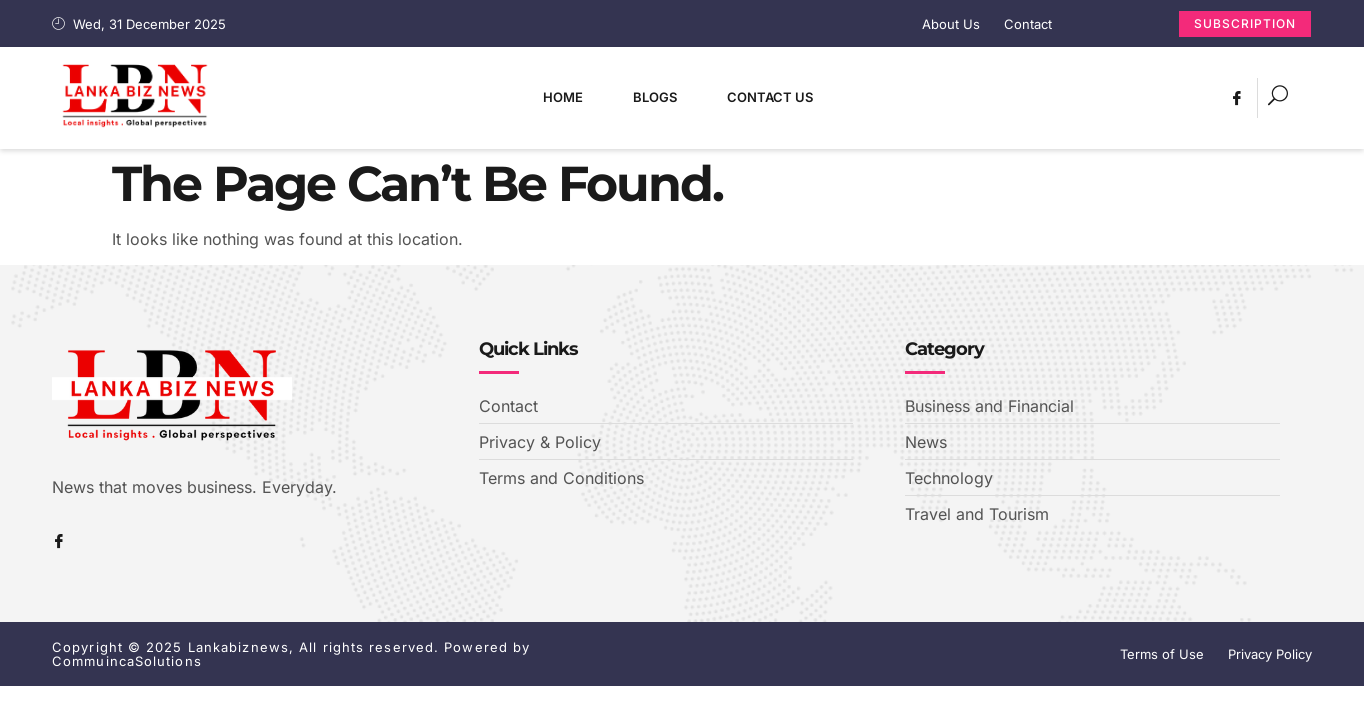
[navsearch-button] (1278, 98)
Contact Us (770, 97)
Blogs (655, 97)
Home (563, 97)
